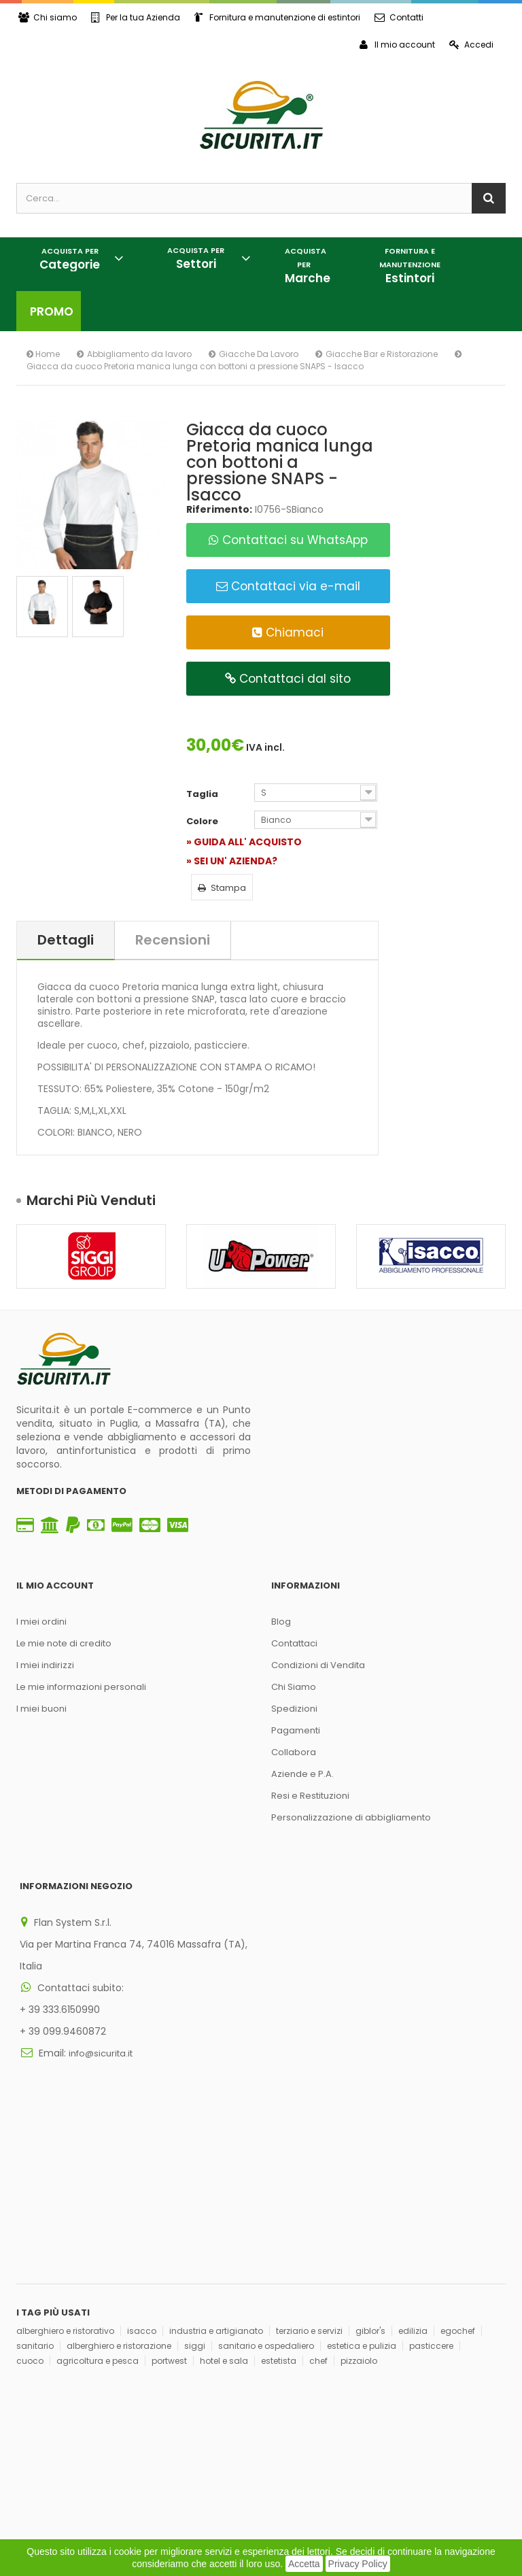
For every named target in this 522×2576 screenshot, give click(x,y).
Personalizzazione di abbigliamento (351, 1817)
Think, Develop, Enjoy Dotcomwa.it (187, 2471)
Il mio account (397, 44)
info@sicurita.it (101, 2044)
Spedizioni (294, 1708)
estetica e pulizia (361, 2226)
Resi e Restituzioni (310, 1795)
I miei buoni (41, 1708)
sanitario (35, 2226)
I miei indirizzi (45, 1665)
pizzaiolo (359, 2241)
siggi (194, 2226)
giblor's (370, 2211)
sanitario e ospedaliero (266, 2226)
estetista (278, 2241)
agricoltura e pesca (97, 2241)
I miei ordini (41, 1621)
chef (318, 2241)
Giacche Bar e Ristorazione (382, 354)
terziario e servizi (309, 2211)
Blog (281, 1621)
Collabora (293, 1752)
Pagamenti (295, 1730)
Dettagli (65, 939)
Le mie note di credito (63, 1643)
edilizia (413, 2211)
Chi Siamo (293, 1686)
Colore (203, 821)
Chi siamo (47, 17)
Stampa (222, 887)
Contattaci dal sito (288, 679)
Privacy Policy (357, 2563)
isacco (141, 2211)
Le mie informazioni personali (81, 1686)
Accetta (304, 2563)
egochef (457, 2211)
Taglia (203, 794)
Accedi (471, 44)
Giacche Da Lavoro (258, 354)
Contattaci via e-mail (288, 586)
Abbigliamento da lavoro (139, 354)
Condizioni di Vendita (318, 1665)
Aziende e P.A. (302, 1773)
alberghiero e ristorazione (119, 2226)
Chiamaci (288, 632)
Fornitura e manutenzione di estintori (277, 17)
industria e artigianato (216, 2211)
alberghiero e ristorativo (65, 2211)
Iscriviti (222, 2386)
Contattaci (294, 1643)
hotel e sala (224, 2241)
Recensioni (172, 939)
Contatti (399, 17)
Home (43, 354)
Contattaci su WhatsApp (288, 540)
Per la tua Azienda (135, 17)
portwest (169, 2241)
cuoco (30, 2241)
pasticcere (431, 2226)
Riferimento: (219, 509)
